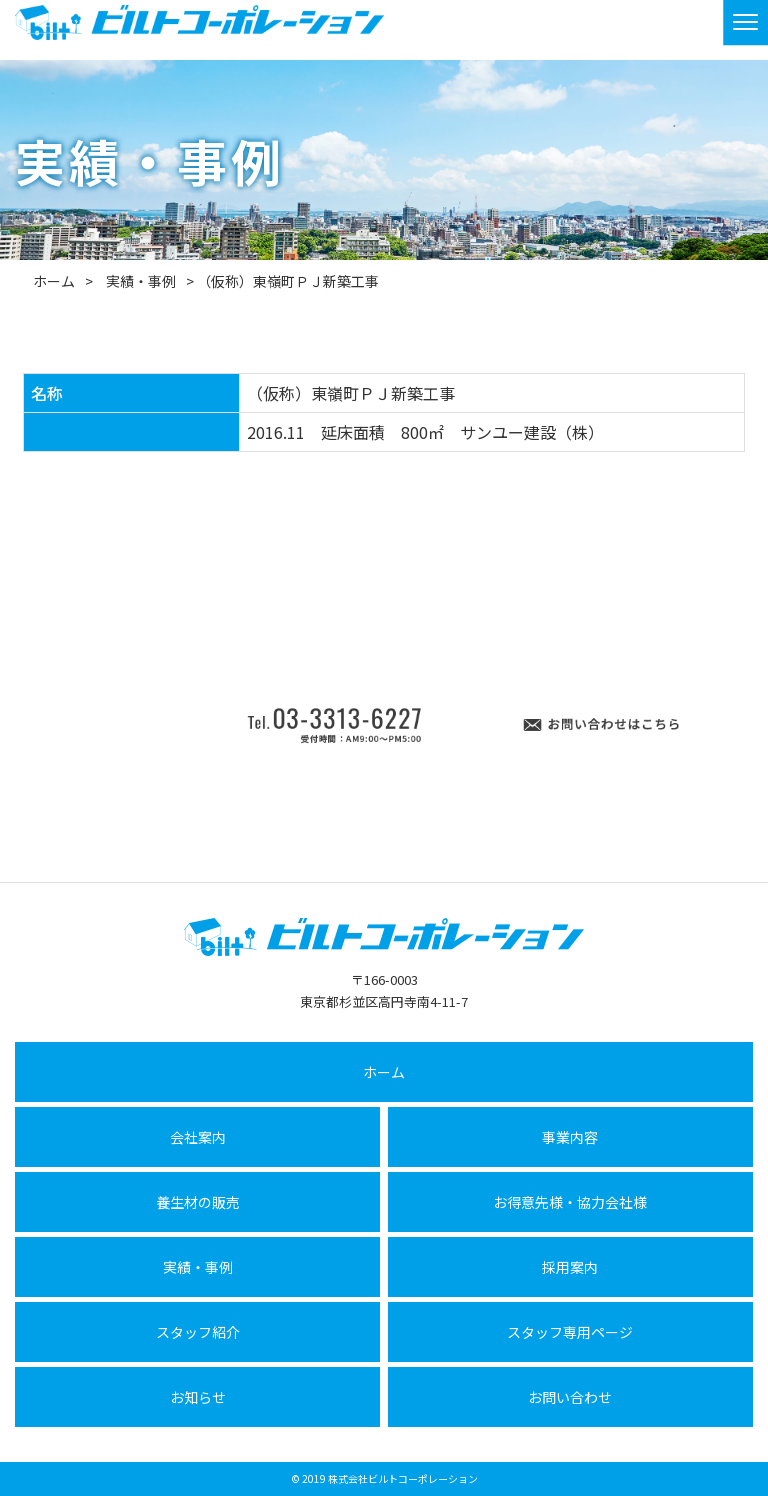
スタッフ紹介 (198, 1332)
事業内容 (570, 1137)
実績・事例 (141, 281)
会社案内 (198, 1137)
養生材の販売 (198, 1202)
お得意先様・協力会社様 (570, 1202)
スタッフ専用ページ (570, 1332)
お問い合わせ (570, 1397)
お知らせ (198, 1397)
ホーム (54, 281)
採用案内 (570, 1267)
